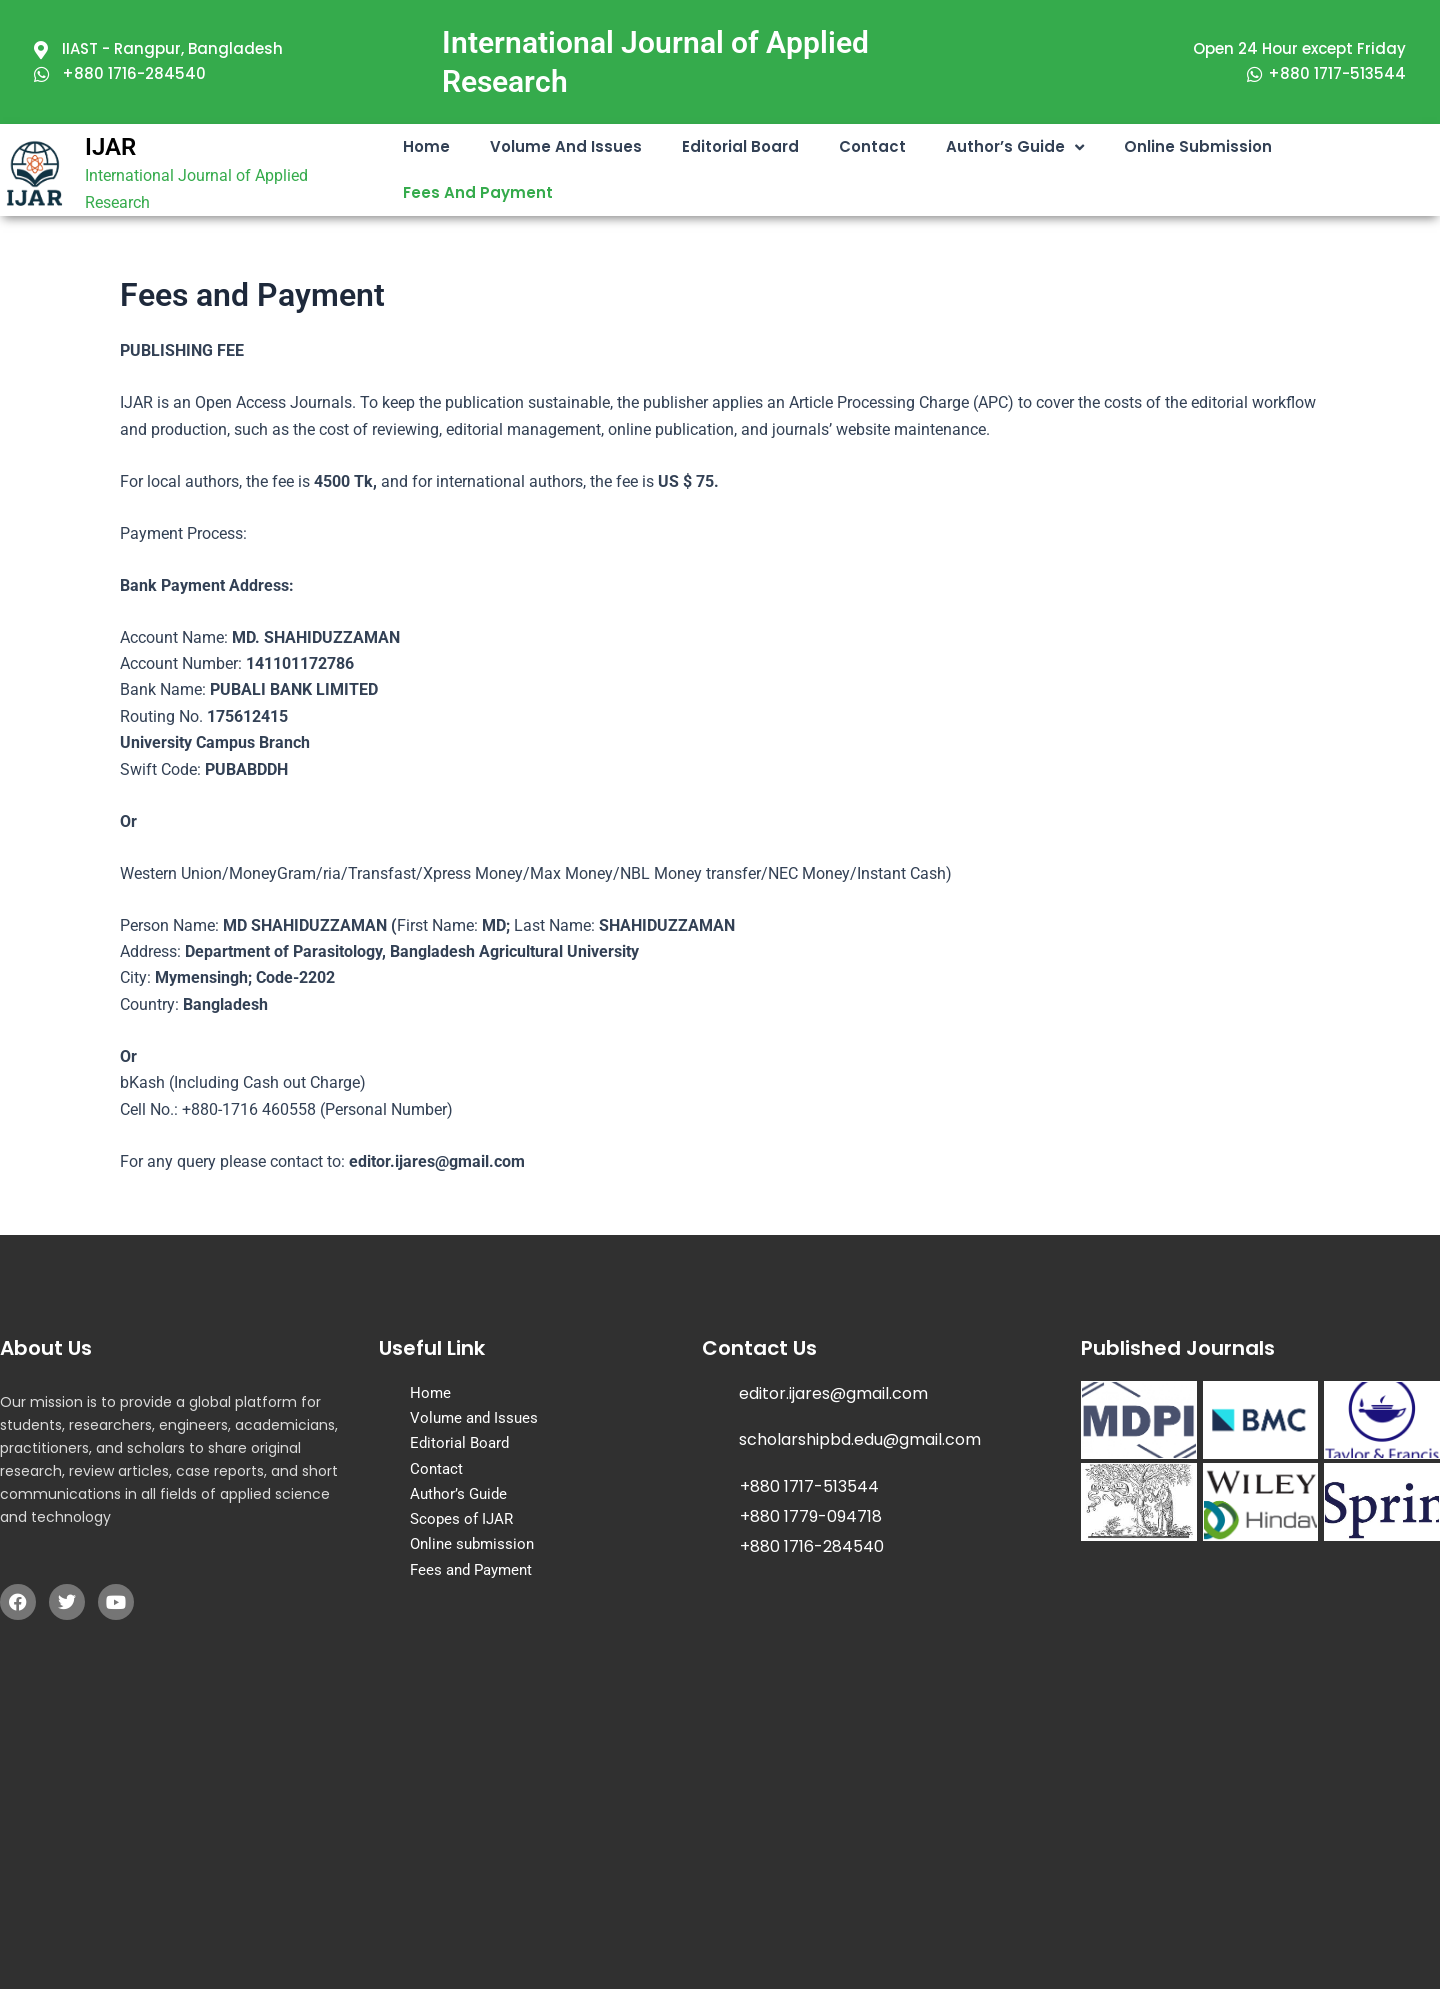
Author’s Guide (1015, 147)
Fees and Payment (478, 192)
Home (426, 146)
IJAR (110, 147)
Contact (872, 146)
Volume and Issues (566, 146)
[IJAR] (35, 174)
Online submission (1198, 146)
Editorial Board (740, 146)
